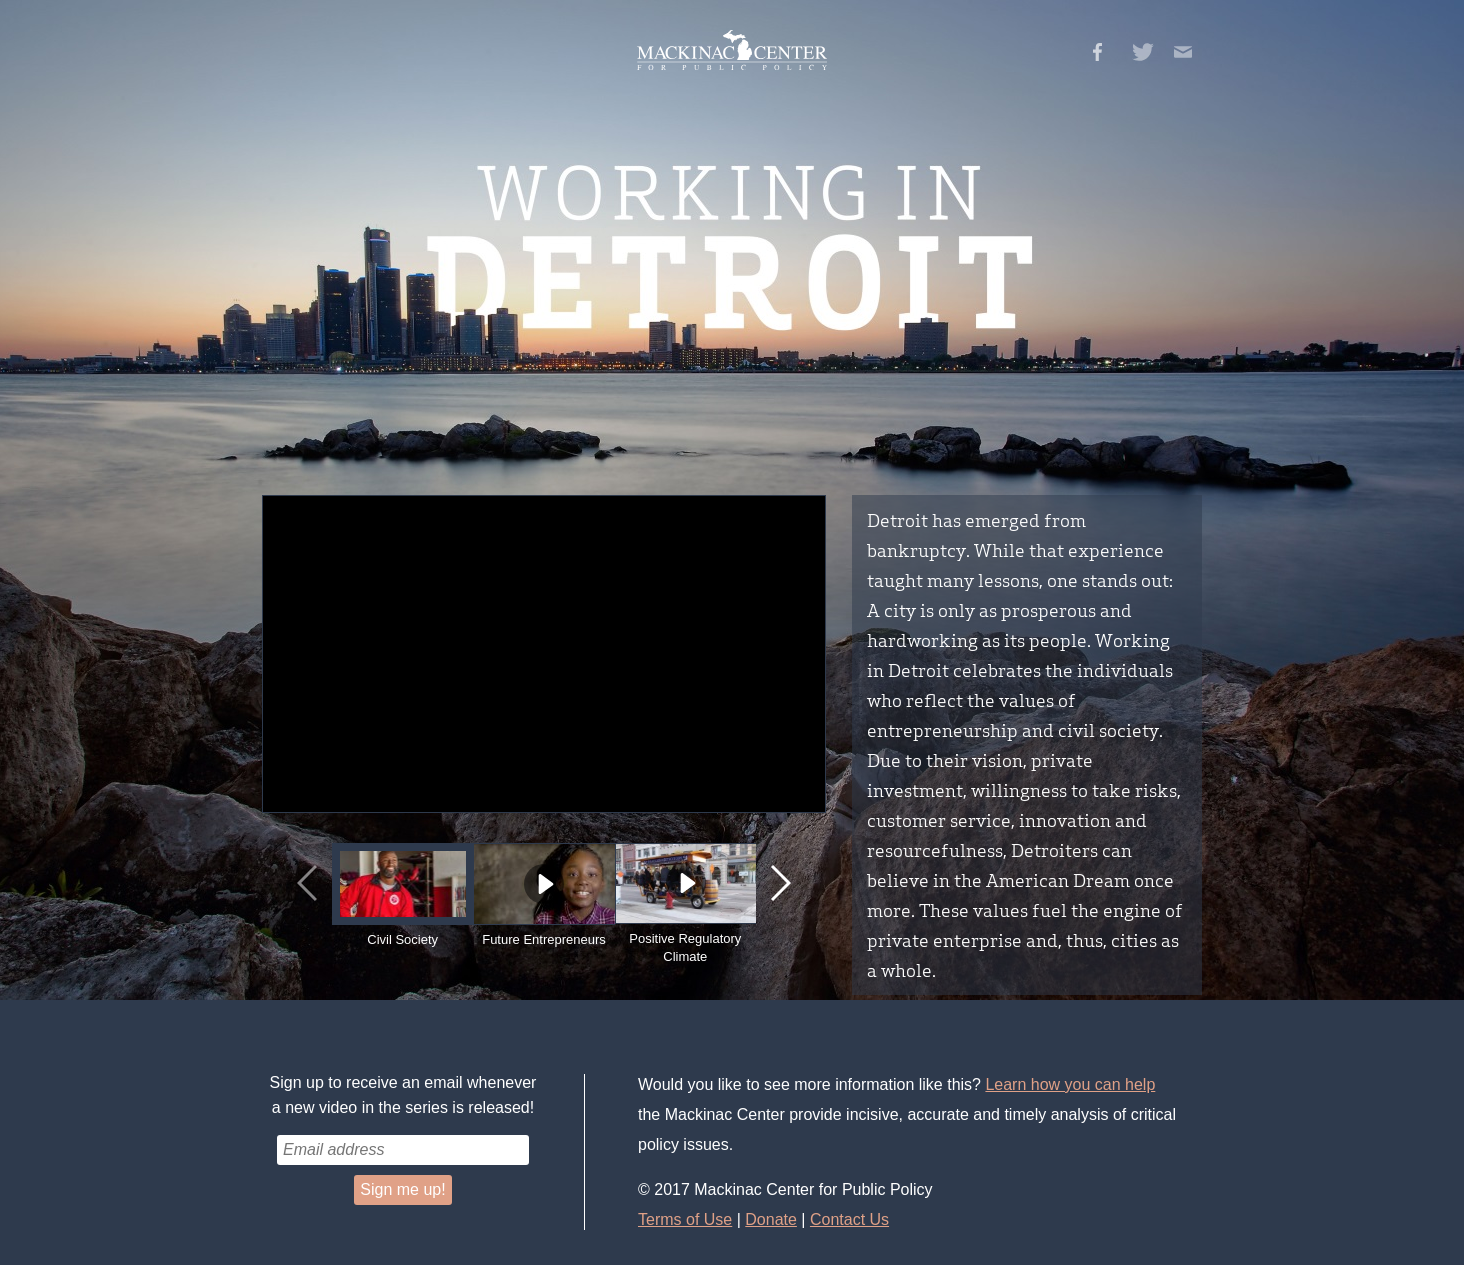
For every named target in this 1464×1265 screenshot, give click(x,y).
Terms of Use (685, 1219)
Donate (771, 1219)
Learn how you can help (1070, 1084)
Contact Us (849, 1219)
